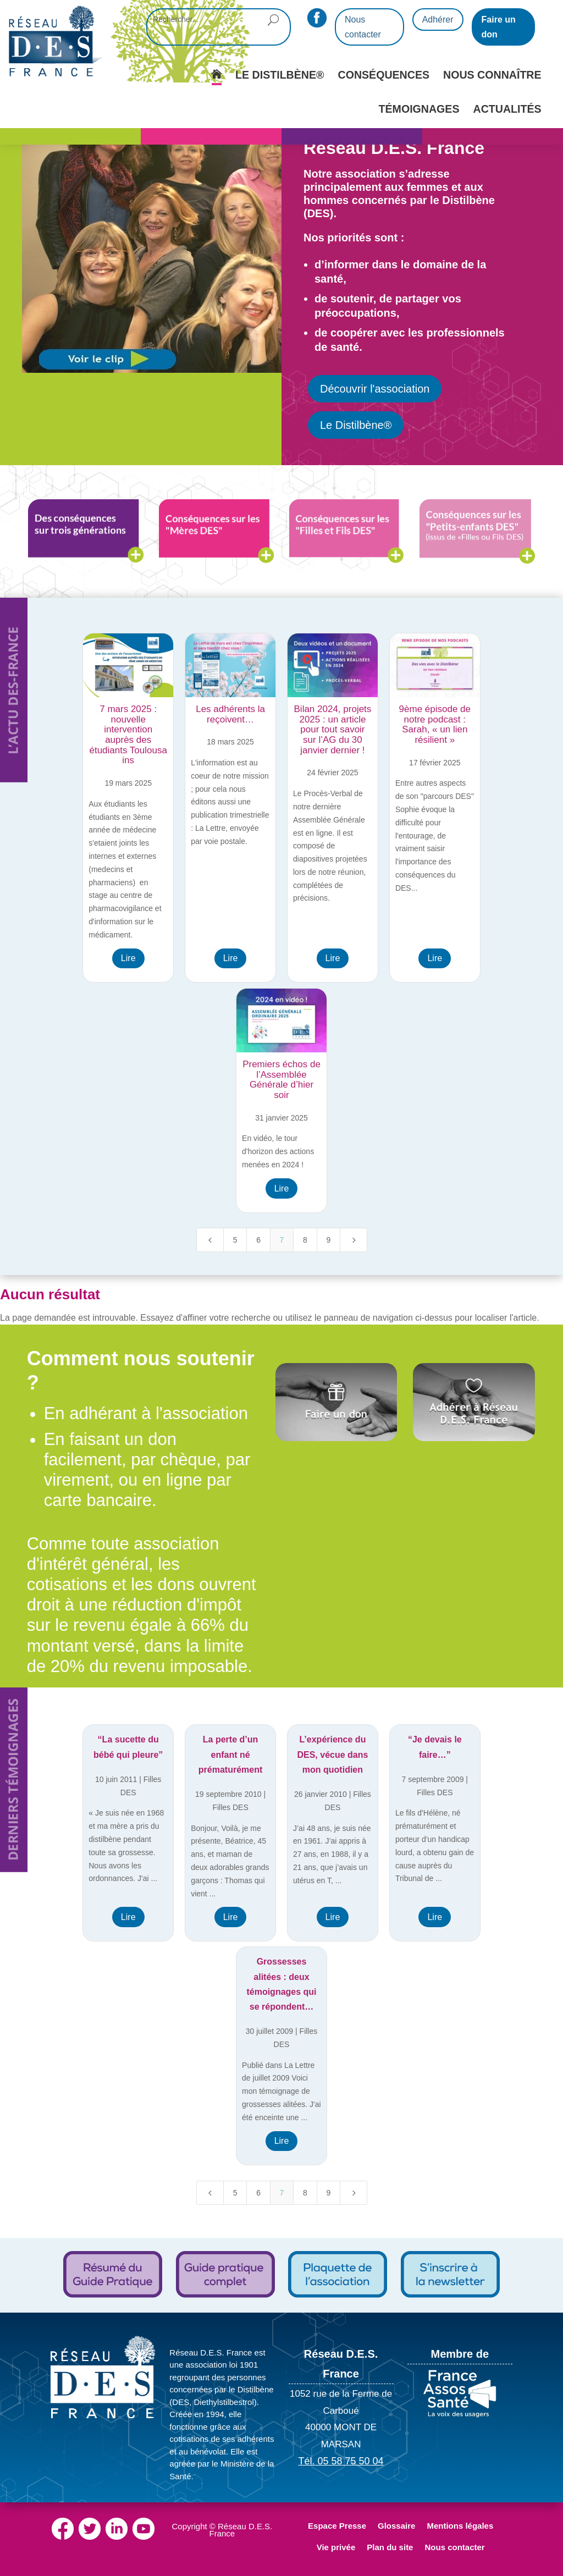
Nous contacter (363, 27)
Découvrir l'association (374, 389)
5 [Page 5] (235, 1239)
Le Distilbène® (355, 425)
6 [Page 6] (258, 1239)
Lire (128, 958)
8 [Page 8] (305, 1239)
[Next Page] (353, 1240)
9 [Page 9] (328, 1239)
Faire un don (499, 27)
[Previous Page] (210, 1240)
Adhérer (438, 19)
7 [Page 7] (282, 1239)
